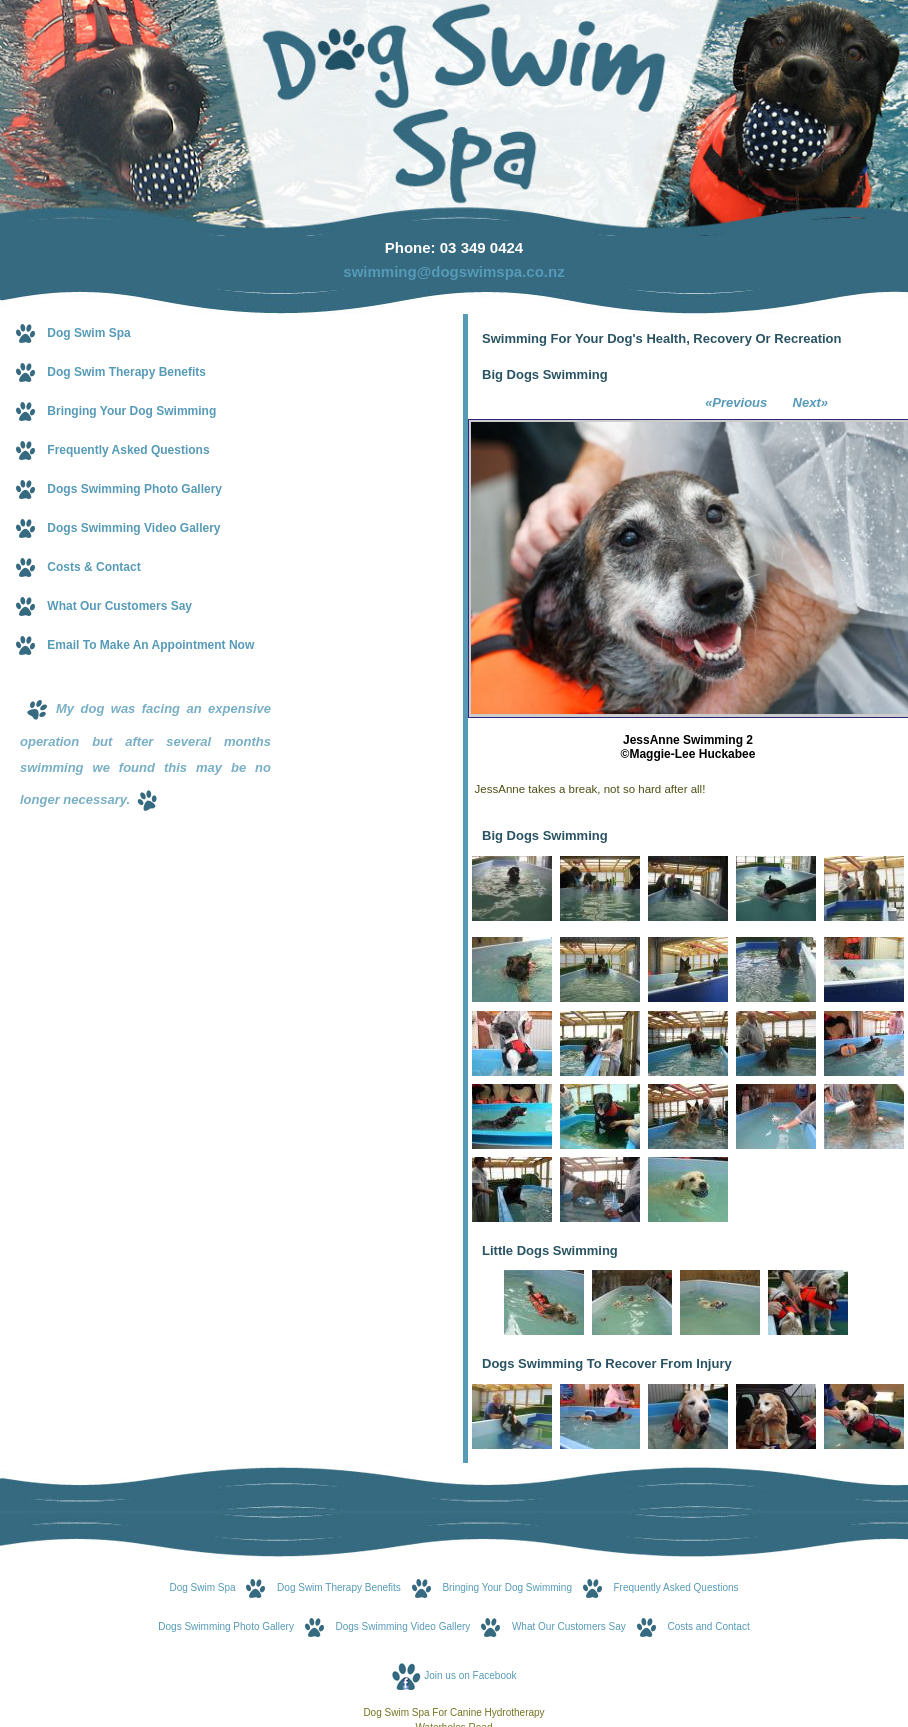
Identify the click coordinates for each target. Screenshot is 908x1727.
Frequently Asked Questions (128, 450)
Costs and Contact (708, 1626)
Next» (808, 402)
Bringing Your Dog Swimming (131, 411)
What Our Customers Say (119, 606)
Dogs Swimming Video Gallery (133, 528)
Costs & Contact (93, 567)
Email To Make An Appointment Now (150, 645)
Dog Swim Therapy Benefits (126, 372)
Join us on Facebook (470, 1675)
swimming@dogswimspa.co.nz (453, 271)
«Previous (738, 402)
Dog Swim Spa (88, 333)
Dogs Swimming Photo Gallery (134, 489)
